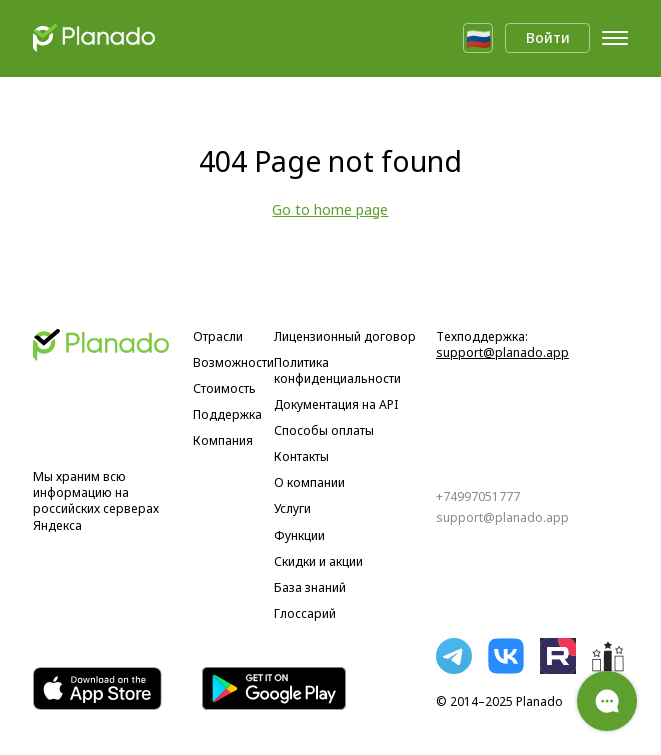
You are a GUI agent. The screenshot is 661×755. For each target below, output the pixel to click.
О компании (309, 483)
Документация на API (336, 405)
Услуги (292, 509)
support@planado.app (502, 352)
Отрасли (218, 337)
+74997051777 (478, 497)
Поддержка (227, 415)
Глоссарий (305, 614)
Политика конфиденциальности (337, 371)
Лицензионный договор (345, 337)
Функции (299, 536)
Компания (223, 441)
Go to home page (330, 209)
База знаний (310, 588)
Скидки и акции (318, 562)
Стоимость (224, 389)
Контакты (301, 457)
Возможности (233, 363)
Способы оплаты (324, 431)
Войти (548, 37)
